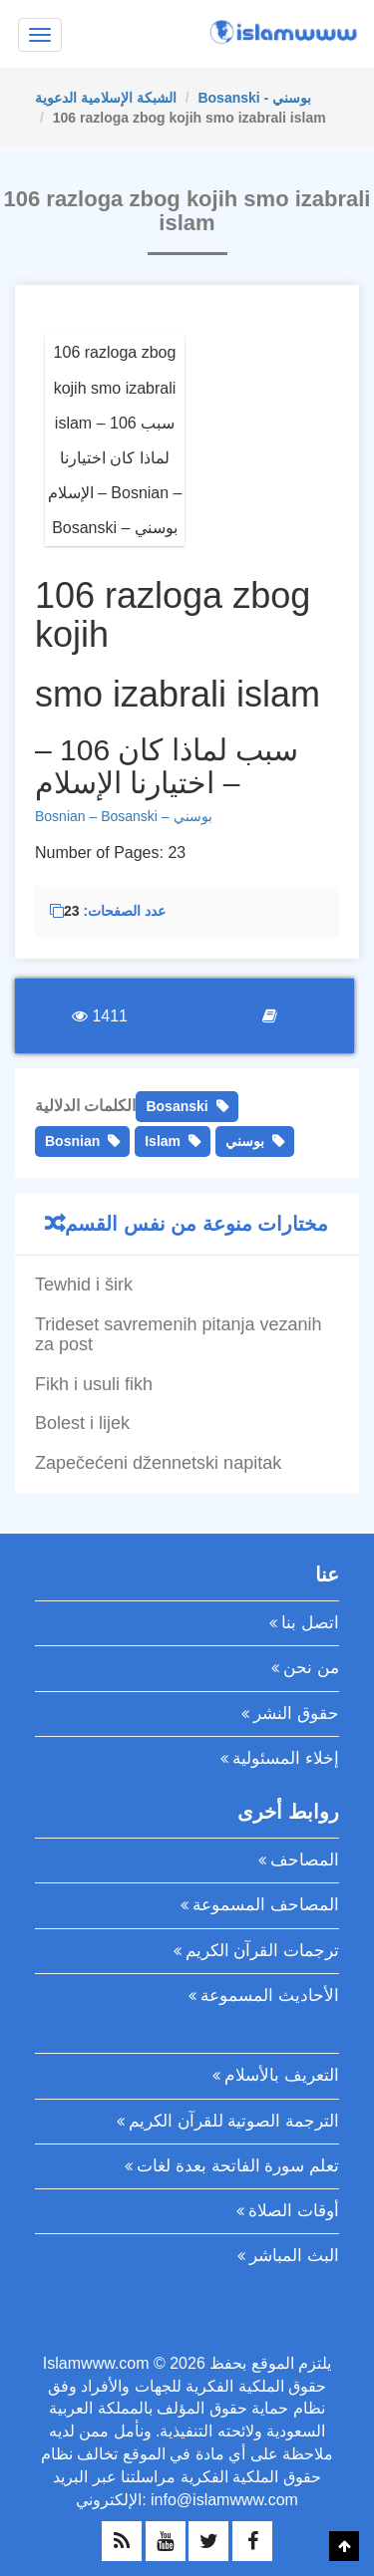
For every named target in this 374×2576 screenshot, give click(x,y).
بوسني (244, 1141)
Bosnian (72, 1141)
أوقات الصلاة (293, 2210)
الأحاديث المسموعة (269, 1995)
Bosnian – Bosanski (96, 816)
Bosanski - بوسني (254, 98)
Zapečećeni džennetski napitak (158, 1463)
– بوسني (185, 816)
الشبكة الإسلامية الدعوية (106, 98)
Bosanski (176, 1106)
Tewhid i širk (84, 1284)
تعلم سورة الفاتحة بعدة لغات (238, 2165)
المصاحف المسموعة (265, 1904)
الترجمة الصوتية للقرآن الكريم (234, 2121)
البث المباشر (294, 2255)
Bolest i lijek (82, 1423)
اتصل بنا (310, 1622)
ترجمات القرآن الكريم (262, 1950)
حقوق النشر (296, 1713)
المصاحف (304, 1860)
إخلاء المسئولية (285, 1758)
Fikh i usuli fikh (94, 1384)
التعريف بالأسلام (281, 2075)
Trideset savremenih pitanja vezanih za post (178, 1334)
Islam (163, 1141)
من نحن (311, 1667)
